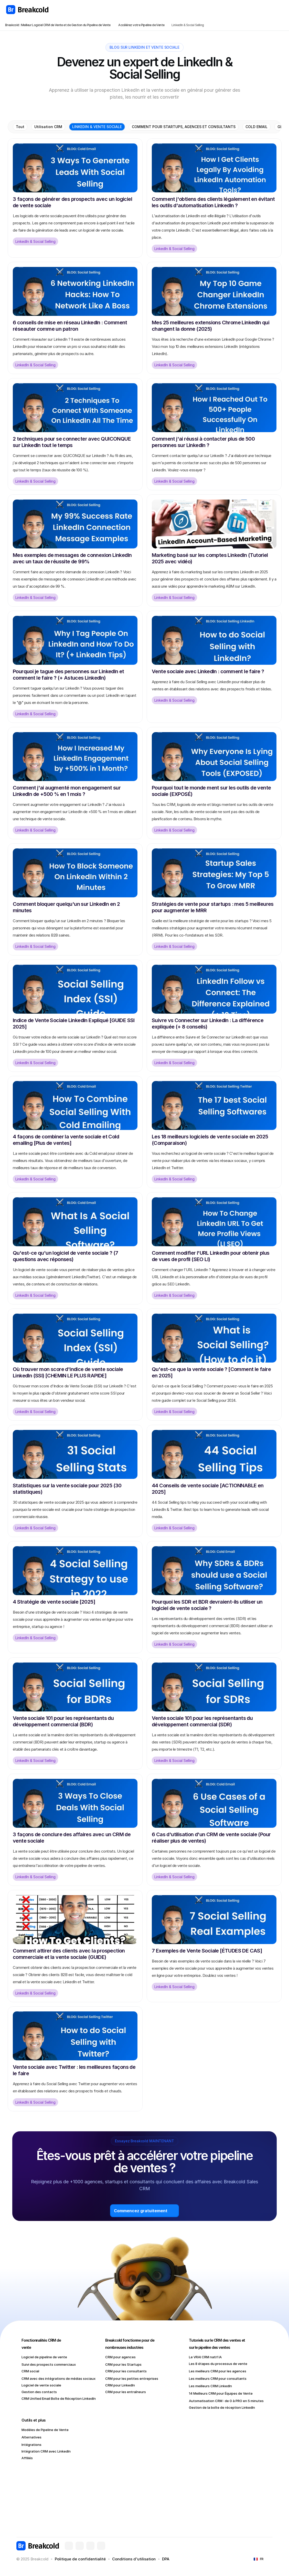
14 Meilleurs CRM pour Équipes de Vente (221, 2393)
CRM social (30, 2371)
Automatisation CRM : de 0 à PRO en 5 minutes (227, 2401)
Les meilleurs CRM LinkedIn (210, 2386)
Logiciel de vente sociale (41, 2385)
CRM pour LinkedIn (120, 2385)
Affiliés (27, 2458)
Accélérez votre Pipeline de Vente (141, 25)
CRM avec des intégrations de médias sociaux (58, 2378)
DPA (165, 2559)
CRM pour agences (120, 2357)
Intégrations (31, 2445)
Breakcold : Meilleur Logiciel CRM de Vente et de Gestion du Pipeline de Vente (58, 25)
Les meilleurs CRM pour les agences (217, 2371)
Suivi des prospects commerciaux (49, 2364)
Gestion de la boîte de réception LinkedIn (222, 2407)
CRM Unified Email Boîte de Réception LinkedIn (59, 2398)
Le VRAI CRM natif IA (205, 2357)
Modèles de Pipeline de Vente (45, 2430)
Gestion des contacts (39, 2392)
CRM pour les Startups (123, 2364)
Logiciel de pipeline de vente (44, 2357)
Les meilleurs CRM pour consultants (218, 2378)
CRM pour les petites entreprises (131, 2378)
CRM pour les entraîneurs (125, 2392)
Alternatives (31, 2437)
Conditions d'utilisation (134, 2559)
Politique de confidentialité (80, 2559)
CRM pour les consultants (126, 2371)
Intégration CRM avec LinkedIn (46, 2451)
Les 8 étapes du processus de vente (218, 2364)
